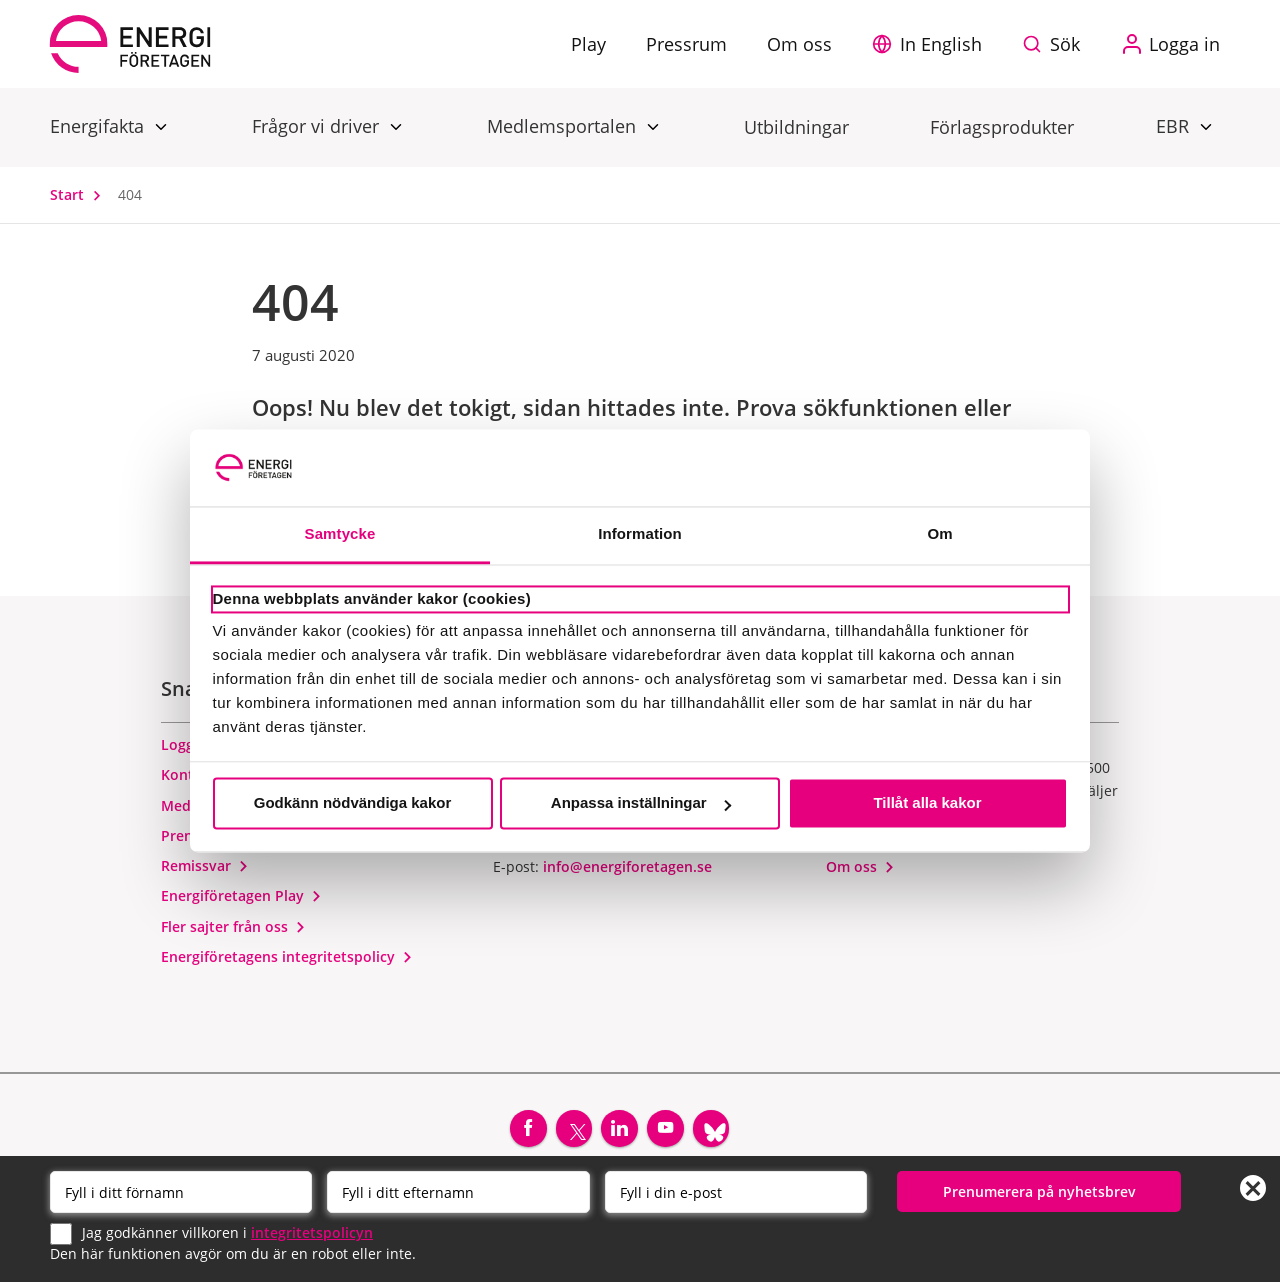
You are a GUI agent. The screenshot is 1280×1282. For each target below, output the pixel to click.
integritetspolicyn (312, 1231)
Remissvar (205, 873)
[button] (932, 44)
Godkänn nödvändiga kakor (353, 803)
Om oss (860, 874)
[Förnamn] (181, 1191)
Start (80, 194)
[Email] (736, 1191)
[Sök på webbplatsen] (1056, 44)
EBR (1175, 125)
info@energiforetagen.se (627, 874)
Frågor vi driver (318, 125)
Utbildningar (796, 127)
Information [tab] (640, 533)
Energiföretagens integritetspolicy (287, 963)
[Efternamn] (458, 1191)
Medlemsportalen (564, 125)
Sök (1065, 44)
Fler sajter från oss (233, 933)
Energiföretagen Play (241, 903)
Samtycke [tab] (340, 533)
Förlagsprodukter (1002, 127)
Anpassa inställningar (641, 803)
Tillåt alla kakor (927, 803)
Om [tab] (939, 533)
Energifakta (99, 125)
